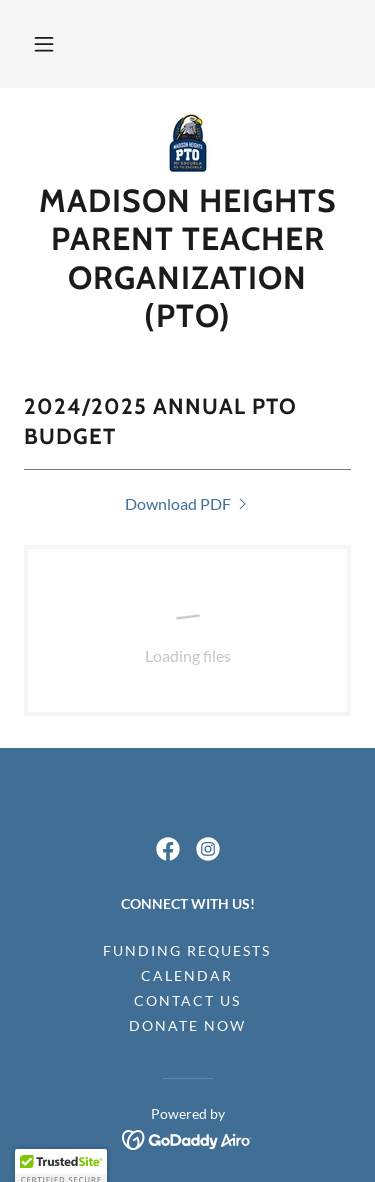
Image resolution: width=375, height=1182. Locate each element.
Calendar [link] (187, 975)
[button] (44, 44)
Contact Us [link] (187, 1000)
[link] (188, 143)
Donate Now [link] (187, 1025)
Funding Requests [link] (187, 950)
